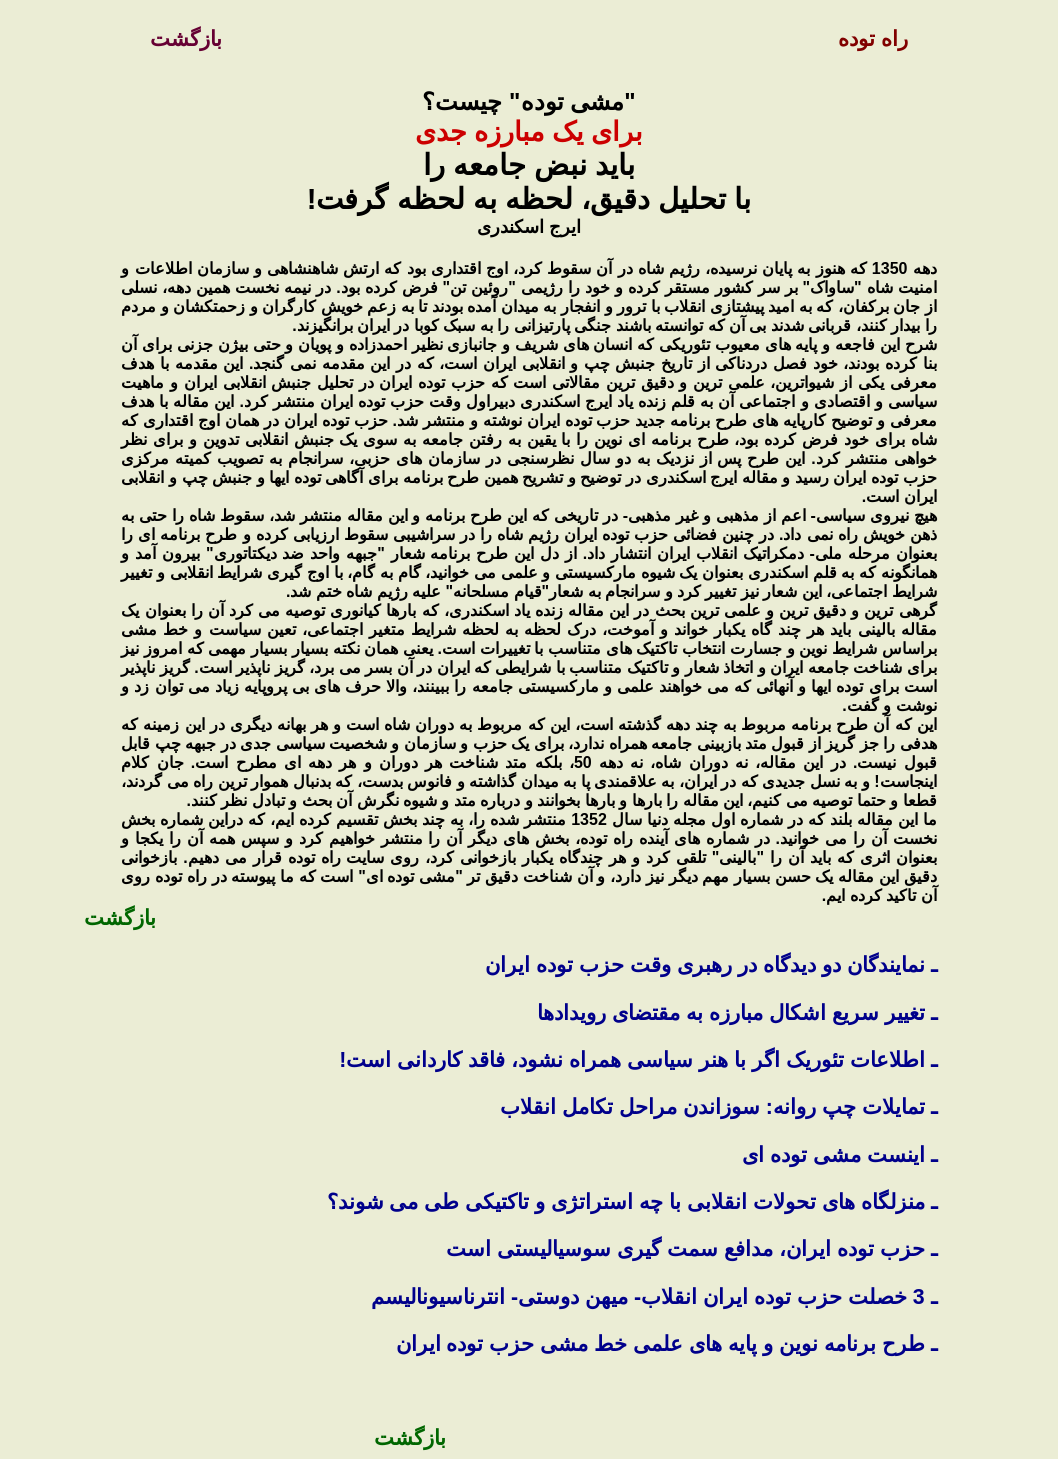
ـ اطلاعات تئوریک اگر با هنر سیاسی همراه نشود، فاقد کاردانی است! (634, 1060)
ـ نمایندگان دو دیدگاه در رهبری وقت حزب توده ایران (707, 965)
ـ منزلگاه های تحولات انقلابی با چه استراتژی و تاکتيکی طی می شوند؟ (632, 1202)
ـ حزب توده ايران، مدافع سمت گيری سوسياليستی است (691, 1249)
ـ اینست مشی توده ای (839, 1155)
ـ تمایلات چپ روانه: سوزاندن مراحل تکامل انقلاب (718, 1107)
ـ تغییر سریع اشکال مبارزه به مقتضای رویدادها (736, 1013)
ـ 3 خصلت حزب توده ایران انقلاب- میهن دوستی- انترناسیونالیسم (653, 1297)
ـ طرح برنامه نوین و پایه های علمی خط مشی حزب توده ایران (666, 1344)
